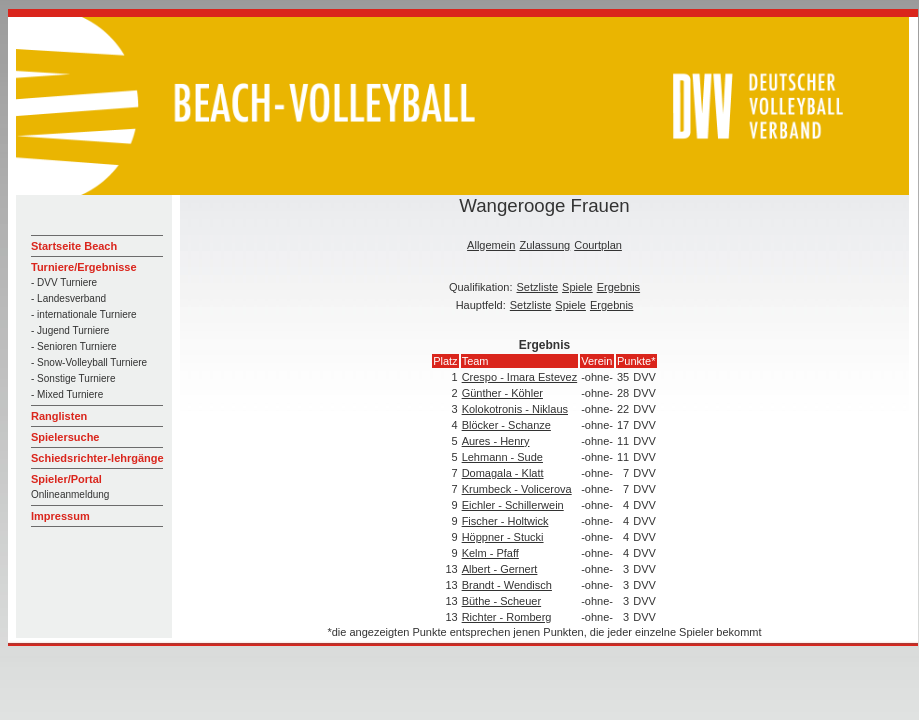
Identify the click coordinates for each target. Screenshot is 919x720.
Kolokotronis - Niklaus (515, 409)
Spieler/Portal (66, 479)
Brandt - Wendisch (507, 585)
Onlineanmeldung (70, 494)
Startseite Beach (74, 246)
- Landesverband (68, 298)
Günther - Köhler (502, 393)
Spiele (577, 287)
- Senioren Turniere (74, 346)
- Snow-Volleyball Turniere (89, 362)
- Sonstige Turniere (73, 378)
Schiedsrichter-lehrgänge (97, 458)
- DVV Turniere (64, 282)
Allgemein (491, 245)
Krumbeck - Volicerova (517, 489)
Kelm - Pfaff (490, 553)
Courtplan (598, 245)
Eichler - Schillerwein (513, 505)
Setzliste (538, 287)
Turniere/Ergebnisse (84, 267)
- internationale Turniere (84, 314)
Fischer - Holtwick (505, 521)
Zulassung (544, 245)
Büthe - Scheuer (502, 601)
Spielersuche (65, 437)
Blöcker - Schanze (506, 425)
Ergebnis (618, 287)
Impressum (60, 516)
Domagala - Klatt (503, 473)
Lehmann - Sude (502, 457)
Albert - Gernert (500, 569)
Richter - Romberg (507, 617)
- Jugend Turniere (70, 330)
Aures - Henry (496, 441)
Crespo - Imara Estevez (520, 377)
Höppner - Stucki (503, 537)
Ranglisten (59, 416)
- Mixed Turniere (67, 394)
